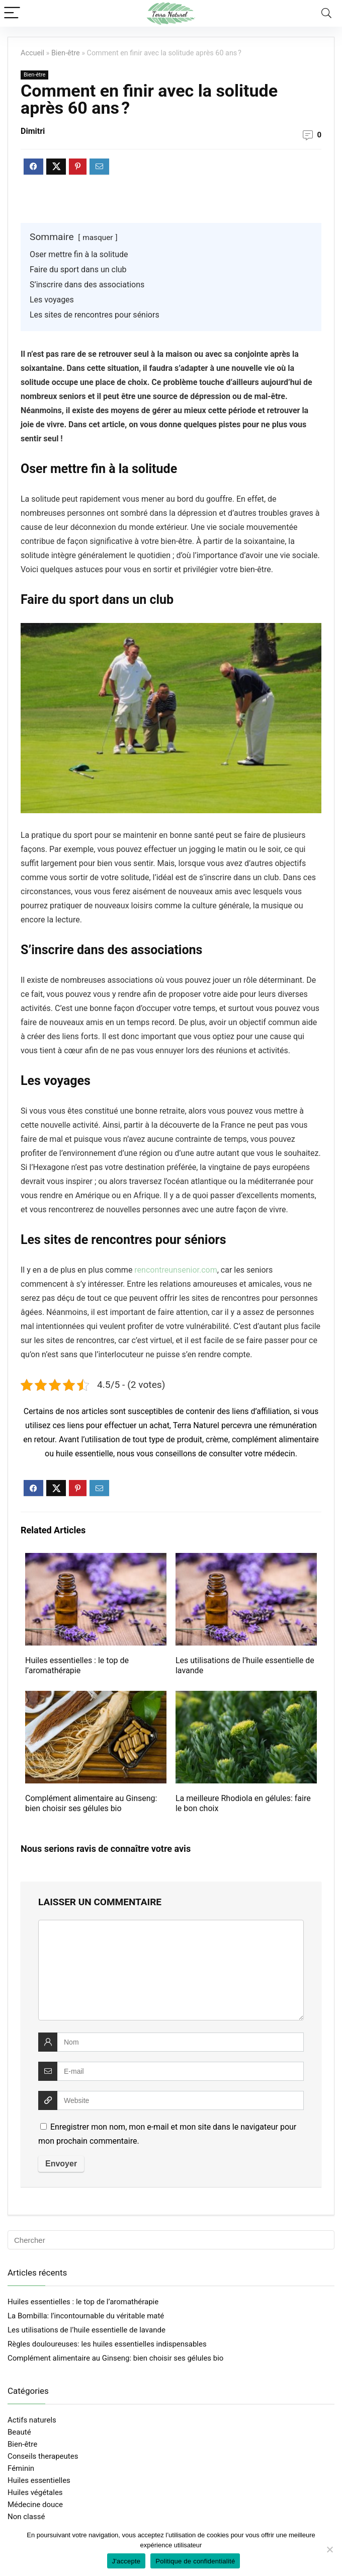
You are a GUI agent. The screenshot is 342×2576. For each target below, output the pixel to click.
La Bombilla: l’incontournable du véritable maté (86, 2315)
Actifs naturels (32, 2420)
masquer (97, 237)
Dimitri (33, 131)
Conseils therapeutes (43, 2456)
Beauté (19, 2432)
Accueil (32, 53)
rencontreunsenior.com (175, 1270)
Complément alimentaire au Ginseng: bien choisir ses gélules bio (91, 1803)
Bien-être (65, 53)
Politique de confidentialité (195, 2561)
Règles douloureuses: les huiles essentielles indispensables (107, 2344)
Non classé (26, 2516)
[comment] (171, 1970)
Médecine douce (35, 2504)
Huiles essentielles (39, 2480)
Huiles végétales (35, 2492)
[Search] (326, 13)
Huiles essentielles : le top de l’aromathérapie (77, 1665)
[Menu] (12, 13)
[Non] (329, 2549)
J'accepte (126, 2561)
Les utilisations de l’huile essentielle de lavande (86, 2329)
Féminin (21, 2468)
